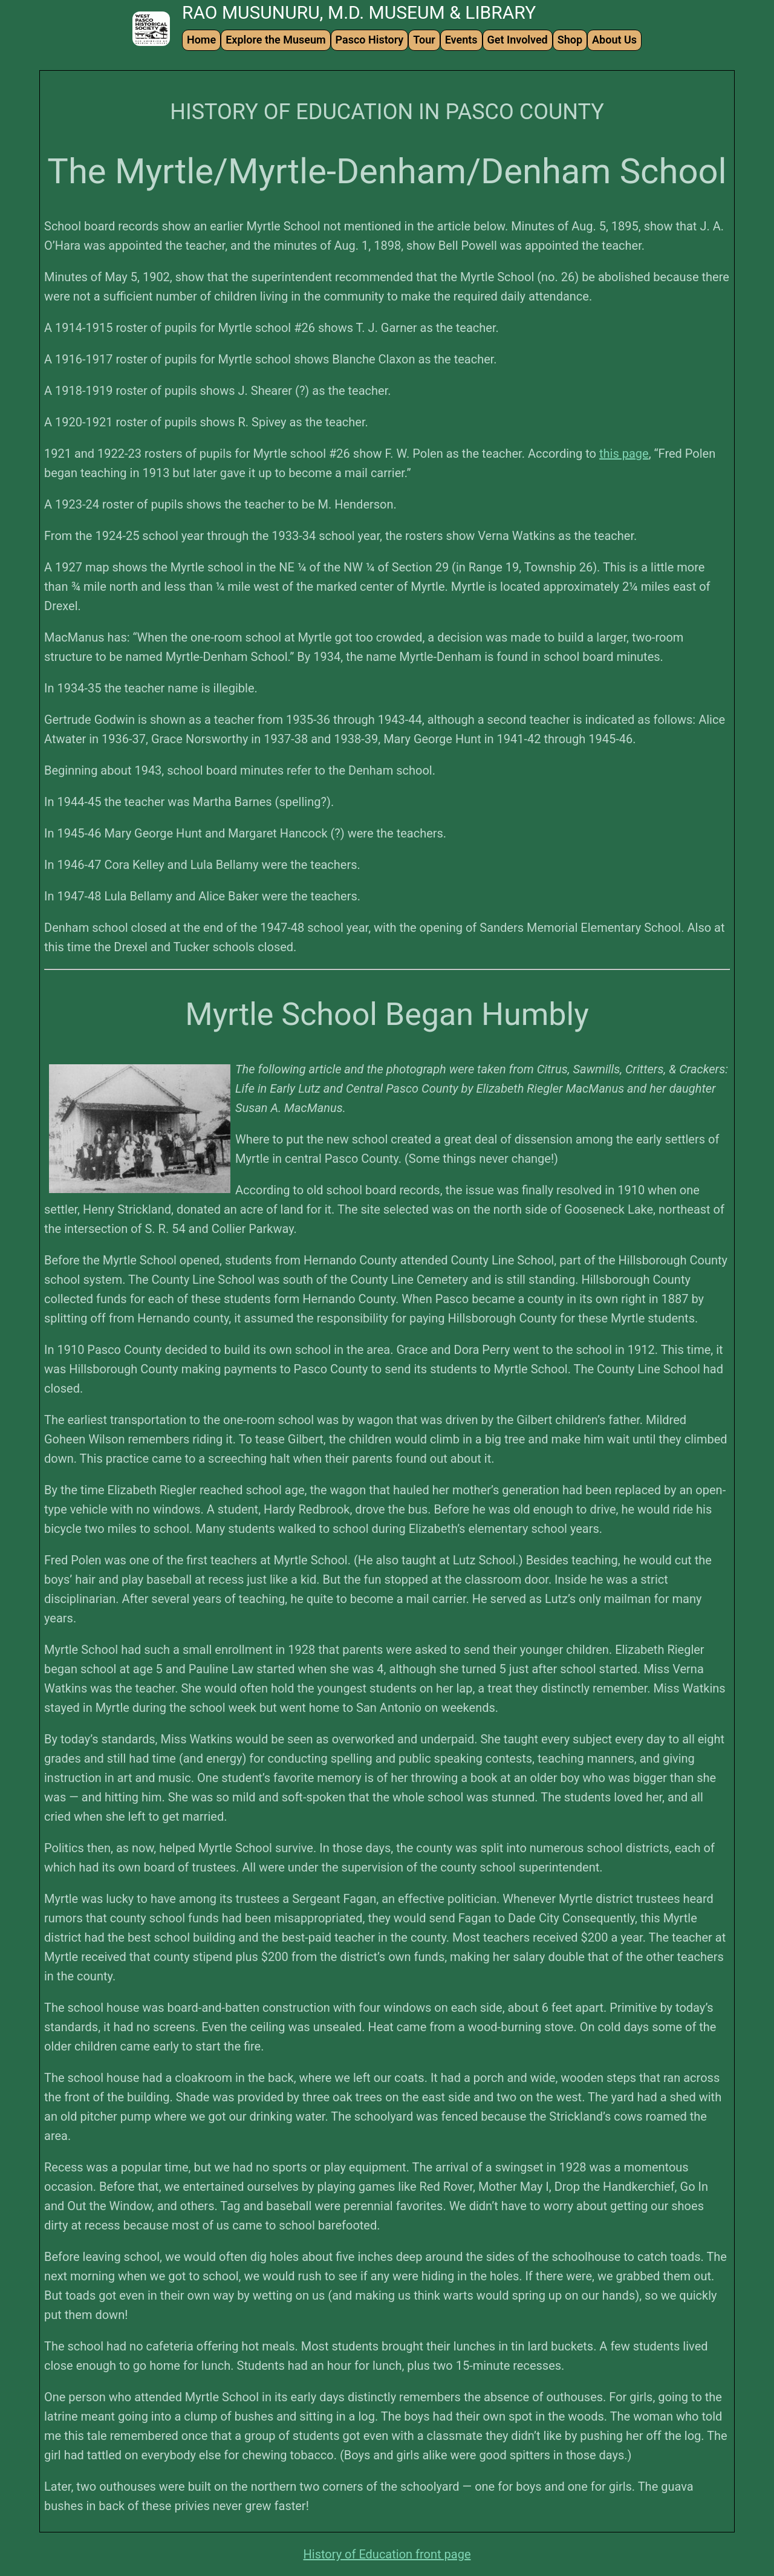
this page (624, 453)
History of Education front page (387, 2554)
